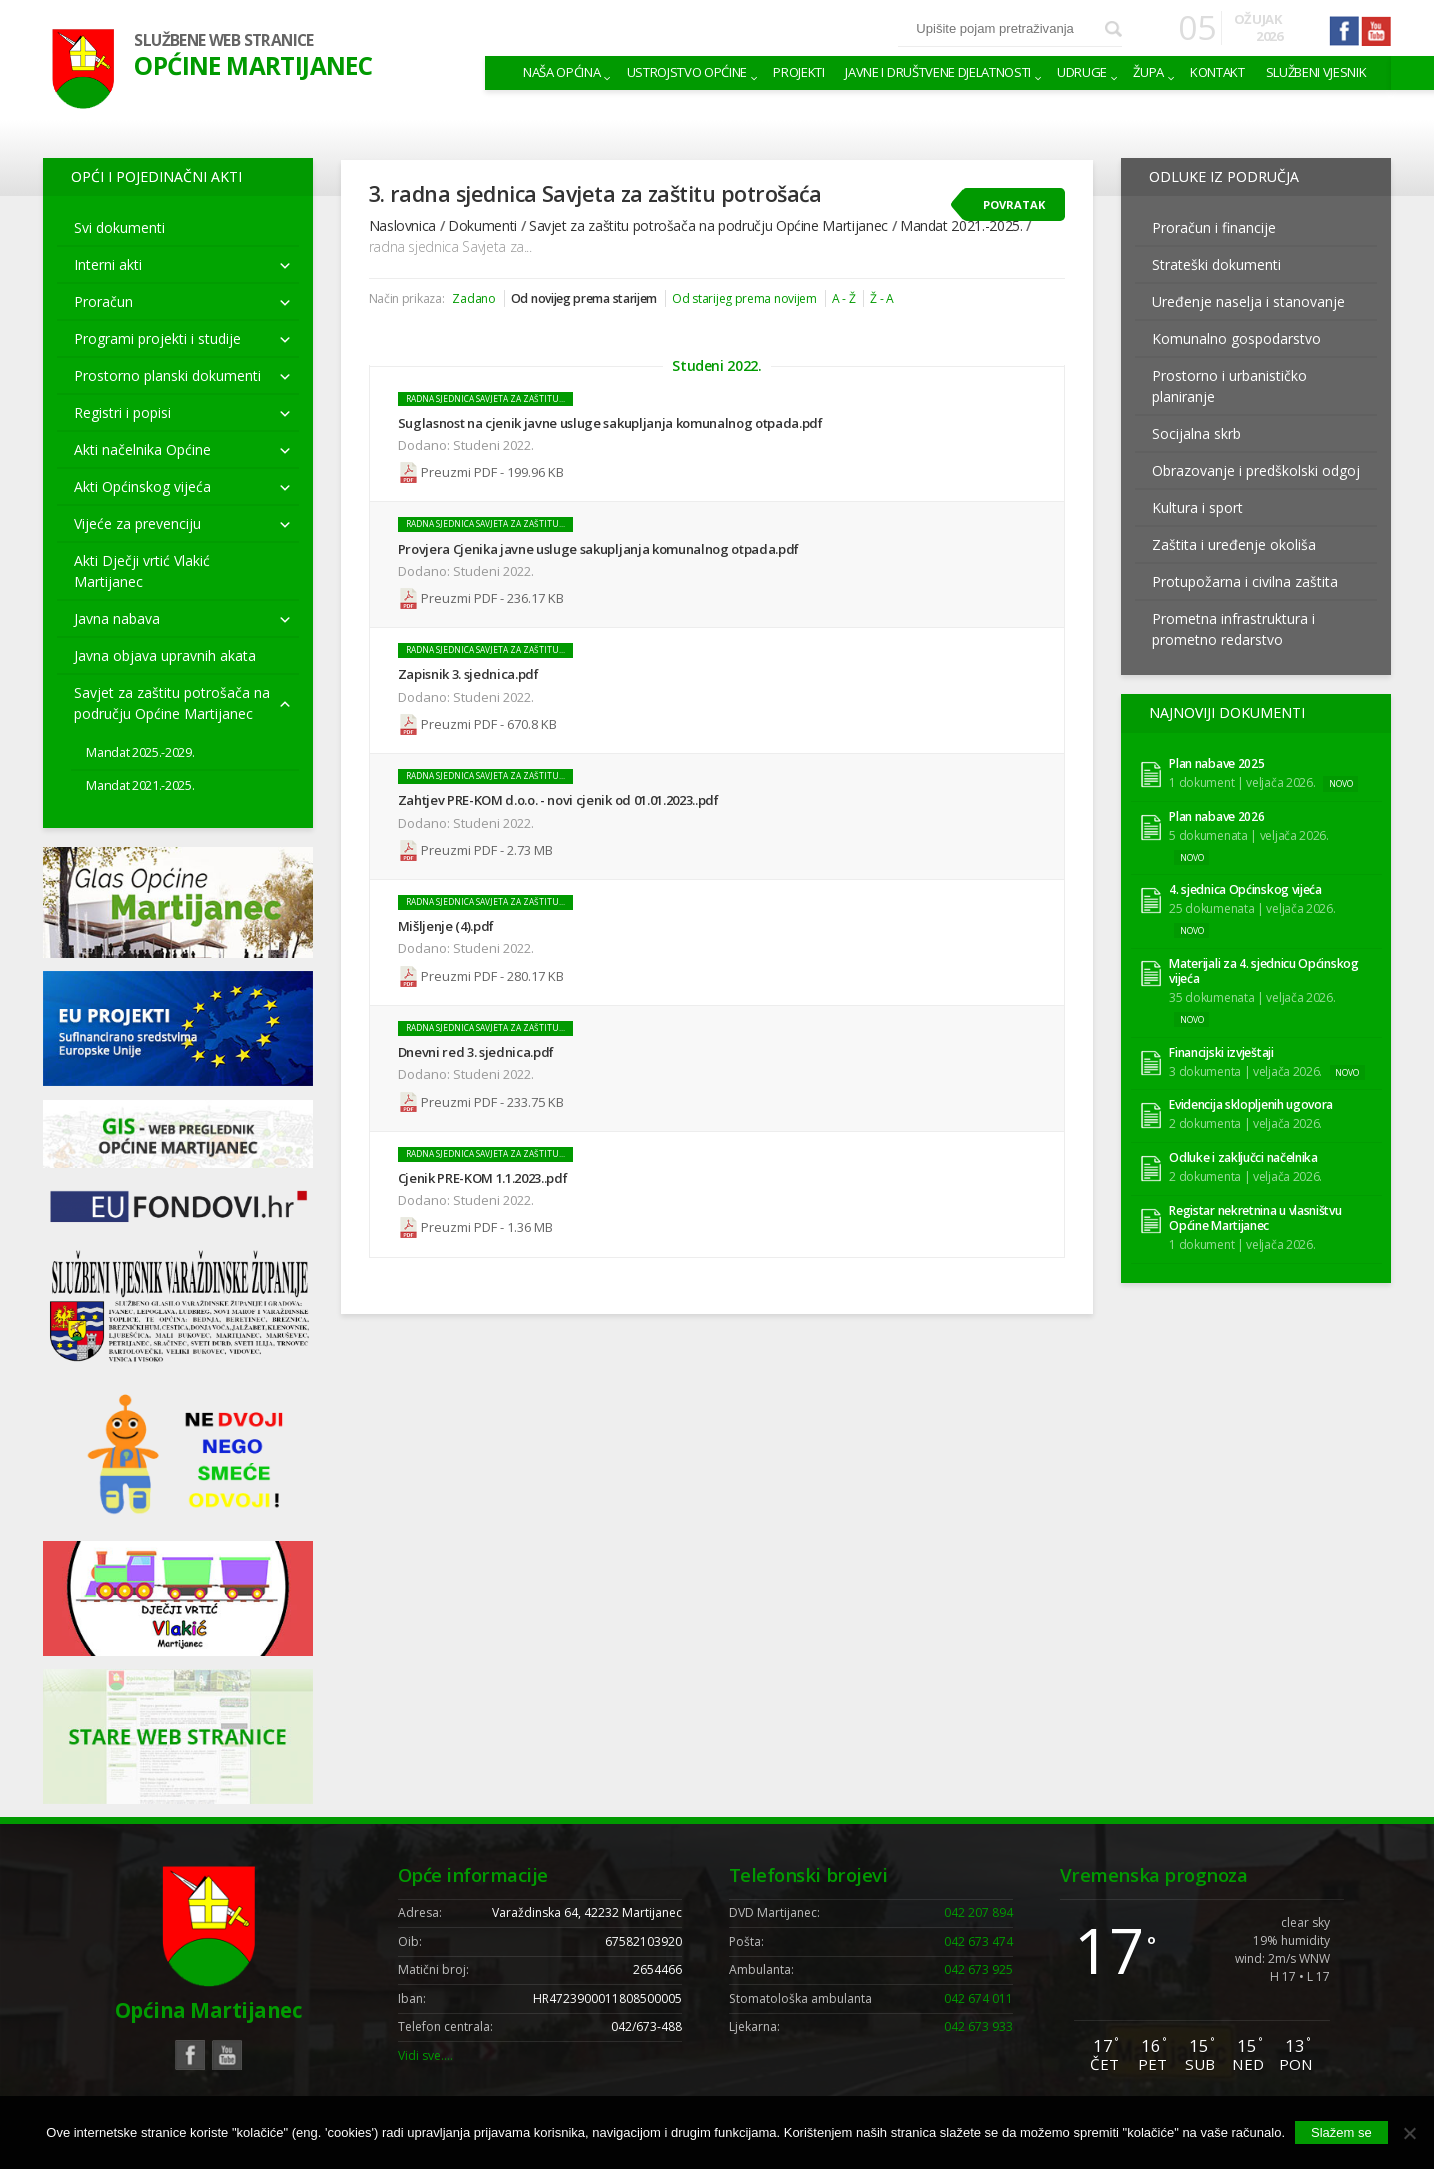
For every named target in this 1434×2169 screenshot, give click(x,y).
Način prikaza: (407, 298)
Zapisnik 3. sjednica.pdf (468, 673)
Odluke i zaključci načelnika (1243, 1157)
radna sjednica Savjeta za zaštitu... (485, 398)
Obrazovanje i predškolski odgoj (1256, 470)
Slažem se (1341, 2132)
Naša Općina (561, 72)
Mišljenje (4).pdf (446, 924)
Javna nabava (117, 618)
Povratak (1014, 204)
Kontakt (1217, 72)
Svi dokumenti (119, 227)
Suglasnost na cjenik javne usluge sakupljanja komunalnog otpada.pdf (610, 423)
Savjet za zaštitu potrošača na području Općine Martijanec (172, 703)
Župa (1148, 72)
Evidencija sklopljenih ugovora (1251, 1105)
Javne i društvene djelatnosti (938, 72)
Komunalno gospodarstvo (1236, 338)
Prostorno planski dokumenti (167, 375)
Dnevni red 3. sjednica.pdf (476, 1049)
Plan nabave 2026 (1216, 816)
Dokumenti (482, 225)
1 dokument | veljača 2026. (1242, 782)
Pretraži (1113, 29)
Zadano (473, 298)
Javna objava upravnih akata (165, 655)
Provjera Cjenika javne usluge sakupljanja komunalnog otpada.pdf (598, 548)
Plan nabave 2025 (1216, 764)
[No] (1409, 2133)
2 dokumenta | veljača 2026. (1245, 1123)
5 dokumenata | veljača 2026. (1249, 834)
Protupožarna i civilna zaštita (1245, 581)
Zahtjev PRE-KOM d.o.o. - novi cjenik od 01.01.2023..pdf (558, 799)
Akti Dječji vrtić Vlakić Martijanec (142, 571)
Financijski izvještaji (1221, 1052)
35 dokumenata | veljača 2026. (1252, 997)
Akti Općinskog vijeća (142, 486)
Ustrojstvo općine (687, 72)
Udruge (1082, 72)
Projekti (798, 72)
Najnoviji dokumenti (1227, 712)
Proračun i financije (1214, 227)
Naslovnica (403, 225)
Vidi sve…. (425, 2055)
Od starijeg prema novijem (744, 298)
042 (978, 1912)
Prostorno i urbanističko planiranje (1229, 386)
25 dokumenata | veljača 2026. (1252, 907)
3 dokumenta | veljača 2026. (1245, 1070)
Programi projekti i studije (157, 338)
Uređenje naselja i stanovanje (1248, 301)
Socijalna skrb (1196, 433)
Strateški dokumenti (1216, 264)
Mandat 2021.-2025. (140, 785)
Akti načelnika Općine (142, 449)
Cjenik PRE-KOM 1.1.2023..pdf (483, 1175)
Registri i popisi (122, 412)
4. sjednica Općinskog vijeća (1245, 890)
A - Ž (843, 298)
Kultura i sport (1197, 507)
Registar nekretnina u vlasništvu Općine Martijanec (1255, 1218)
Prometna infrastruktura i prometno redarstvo (1233, 629)
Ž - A (881, 298)
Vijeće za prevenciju (137, 523)
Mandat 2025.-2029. (140, 752)
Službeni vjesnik (1316, 72)
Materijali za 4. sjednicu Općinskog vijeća (1263, 971)
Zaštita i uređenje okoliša (1234, 544)
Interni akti (108, 264)
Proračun (103, 301)
